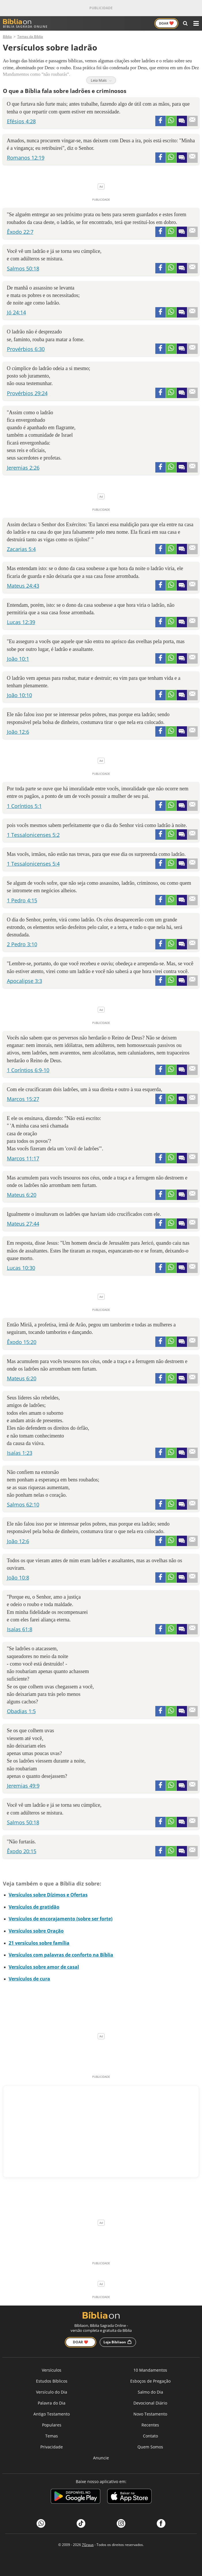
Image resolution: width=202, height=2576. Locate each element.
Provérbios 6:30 (26, 349)
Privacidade (51, 2447)
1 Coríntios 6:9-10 (28, 1070)
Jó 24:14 (16, 312)
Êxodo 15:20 (21, 1342)
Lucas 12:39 (21, 622)
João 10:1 (18, 658)
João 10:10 (19, 695)
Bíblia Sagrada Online (25, 23)
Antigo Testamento (51, 2414)
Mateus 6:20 (21, 1194)
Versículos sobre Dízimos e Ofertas (48, 1895)
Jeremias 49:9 (23, 1785)
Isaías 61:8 (19, 1629)
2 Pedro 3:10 (22, 944)
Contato (150, 2436)
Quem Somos (150, 2447)
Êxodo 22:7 (20, 231)
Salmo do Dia (150, 2392)
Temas (51, 2436)
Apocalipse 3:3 (24, 980)
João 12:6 (18, 731)
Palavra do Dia (51, 2403)
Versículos (51, 2370)
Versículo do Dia (51, 2392)
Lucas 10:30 (21, 1267)
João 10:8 (18, 1577)
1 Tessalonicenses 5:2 (33, 834)
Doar (166, 23)
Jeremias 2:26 (23, 467)
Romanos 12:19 (25, 157)
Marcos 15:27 (23, 1098)
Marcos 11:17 (23, 1158)
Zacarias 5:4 (21, 549)
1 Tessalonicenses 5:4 (33, 863)
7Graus (88, 2544)
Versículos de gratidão (34, 1907)
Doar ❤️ (80, 2342)
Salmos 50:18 (23, 268)
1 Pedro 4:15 (22, 900)
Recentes (150, 2425)
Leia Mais (101, 80)
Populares (51, 2425)
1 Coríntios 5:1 (24, 805)
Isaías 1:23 (19, 1452)
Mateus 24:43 (23, 585)
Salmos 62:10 (23, 1504)
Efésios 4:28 (21, 121)
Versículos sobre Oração (36, 1931)
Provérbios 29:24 (27, 393)
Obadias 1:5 (21, 1711)
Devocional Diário (150, 2403)
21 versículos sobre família (39, 1943)
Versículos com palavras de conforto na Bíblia (61, 1955)
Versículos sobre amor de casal (44, 1967)
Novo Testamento (150, 2414)
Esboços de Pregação (150, 2381)
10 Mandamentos (150, 2370)
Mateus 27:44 (23, 1223)
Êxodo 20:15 (21, 1851)
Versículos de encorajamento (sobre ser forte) (60, 1919)
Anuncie (101, 2458)
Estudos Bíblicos (51, 2381)
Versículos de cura (29, 1979)
